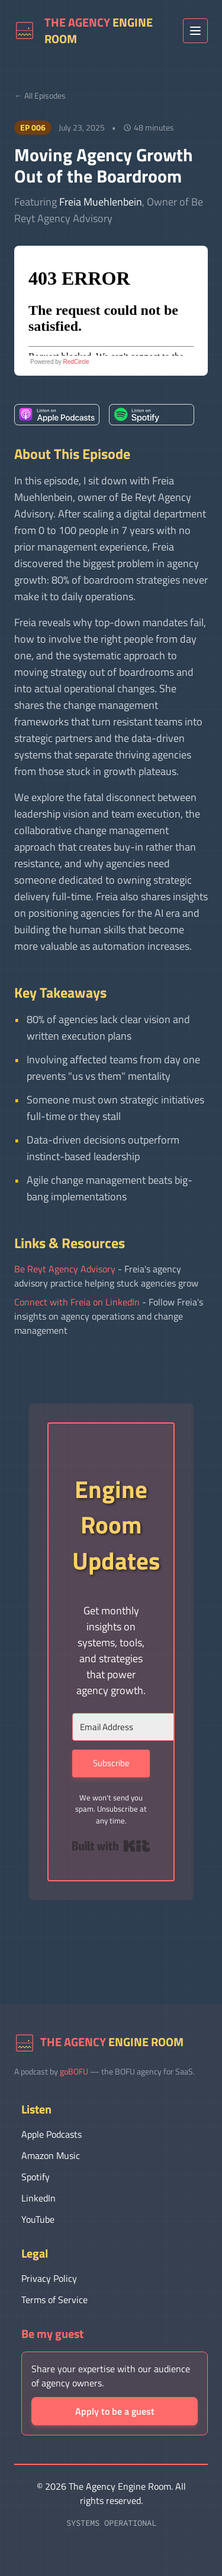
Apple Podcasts (51, 2134)
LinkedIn (38, 2198)
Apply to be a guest (115, 2411)
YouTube (37, 2219)
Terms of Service (54, 2299)
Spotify (35, 2177)
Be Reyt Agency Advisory (64, 1269)
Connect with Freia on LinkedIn (77, 1302)
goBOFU (74, 2071)
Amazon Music (50, 2155)
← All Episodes (40, 95)
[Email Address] (137, 1727)
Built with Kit (111, 1846)
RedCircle (76, 362)
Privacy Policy (49, 2278)
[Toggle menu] (195, 30)
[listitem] (56, 414)
